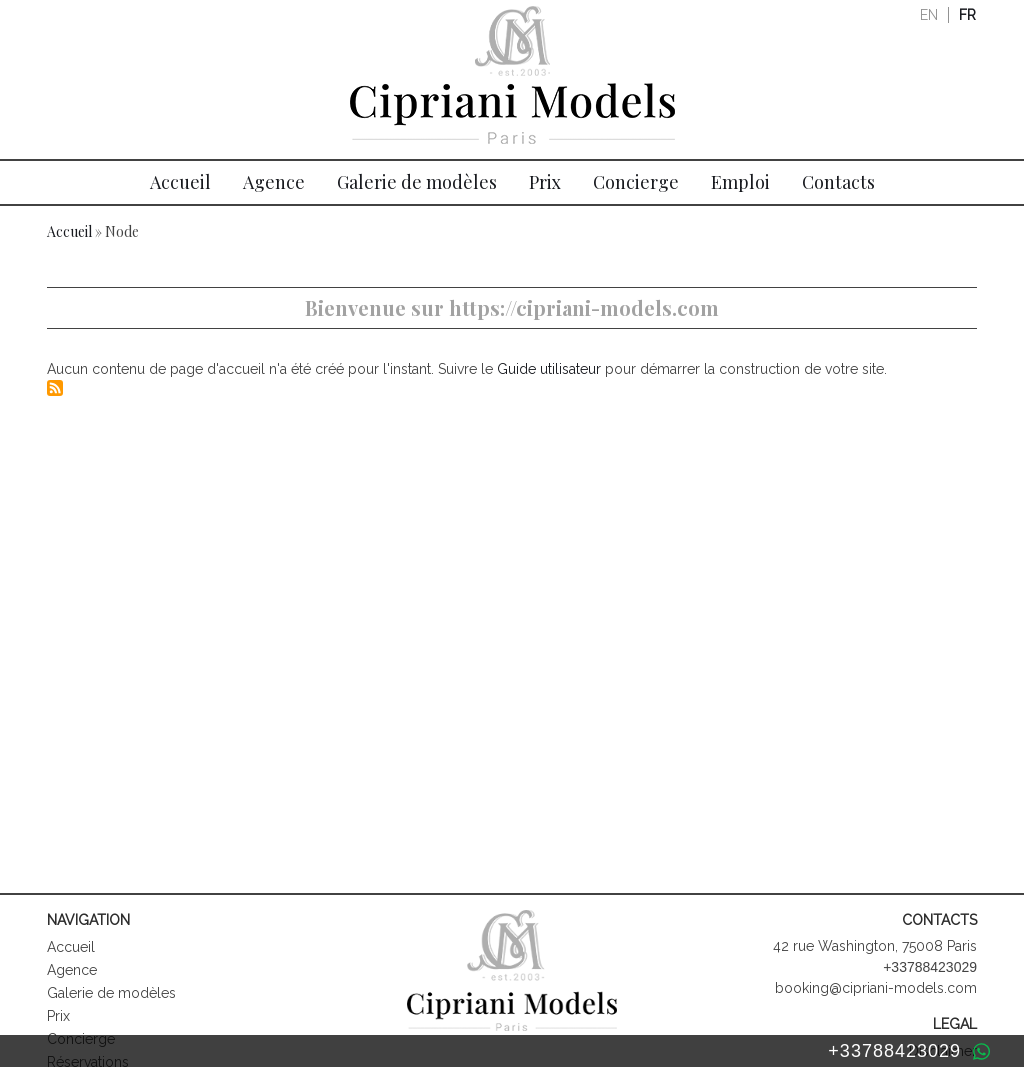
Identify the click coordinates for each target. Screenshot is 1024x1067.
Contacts (838, 182)
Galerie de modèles (417, 182)
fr (967, 15)
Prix (545, 182)
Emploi (740, 182)
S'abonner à (55, 388)
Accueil (180, 182)
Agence (274, 182)
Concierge (636, 182)
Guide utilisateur (549, 369)
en (929, 15)
